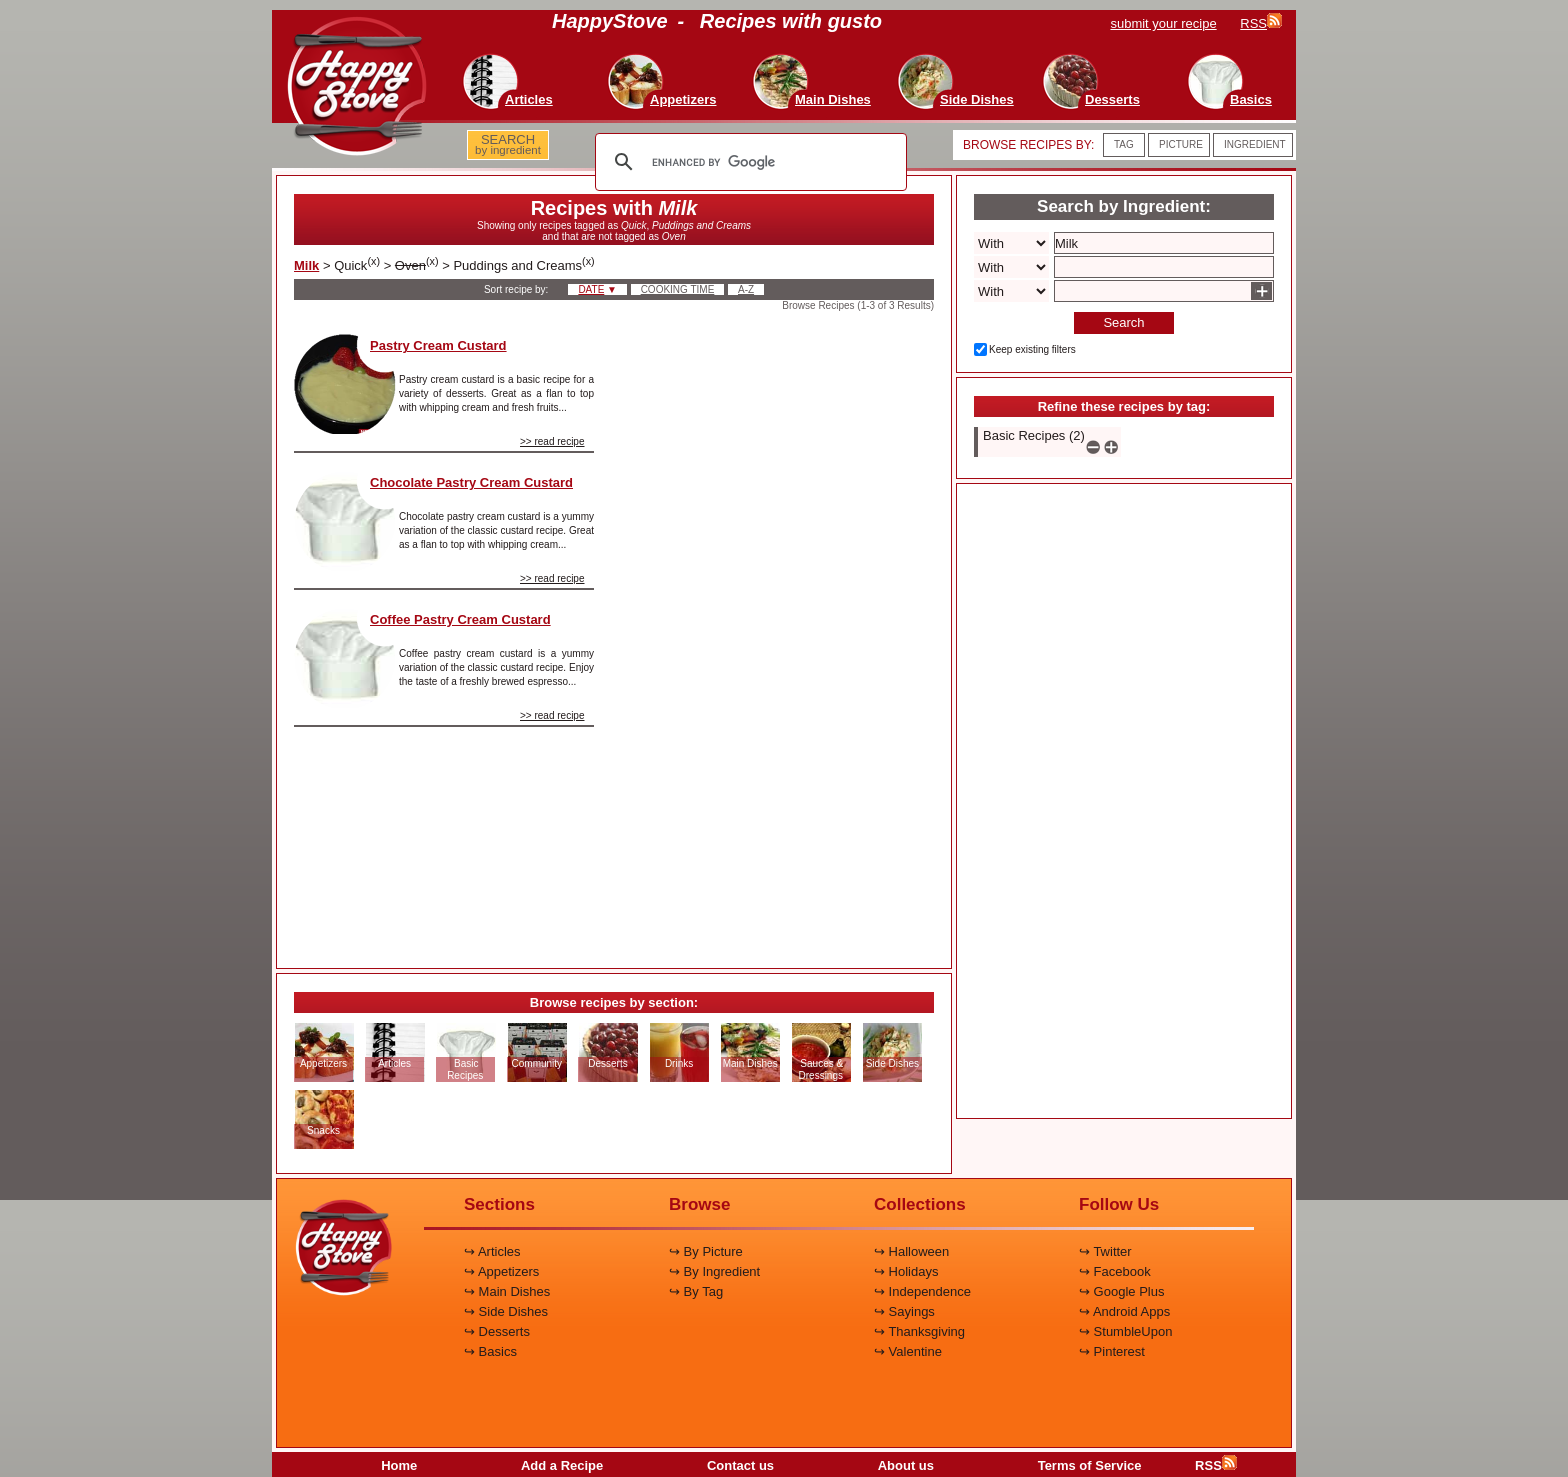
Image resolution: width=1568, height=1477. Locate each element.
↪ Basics (490, 1351)
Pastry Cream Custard (438, 345)
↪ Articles (492, 1251)
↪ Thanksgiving (919, 1331)
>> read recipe (552, 441)
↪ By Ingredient (714, 1271)
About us (906, 1465)
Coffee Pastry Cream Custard (460, 619)
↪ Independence (922, 1291)
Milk (306, 265)
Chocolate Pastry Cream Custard (471, 482)
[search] (748, 162)
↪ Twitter (1105, 1251)
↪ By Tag (696, 1291)
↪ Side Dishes (506, 1311)
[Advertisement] (781, 634)
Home (399, 1465)
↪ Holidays (906, 1271)
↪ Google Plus (1121, 1291)
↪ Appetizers (501, 1271)
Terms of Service (1090, 1465)
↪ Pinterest (1112, 1351)
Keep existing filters (1032, 349)
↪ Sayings (904, 1311)
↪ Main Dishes (507, 1291)
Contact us (740, 1465)
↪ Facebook (1115, 1271)
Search (1123, 322)
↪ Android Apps (1124, 1311)
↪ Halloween (911, 1251)
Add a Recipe (562, 1465)
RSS (1216, 1465)
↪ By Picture (706, 1251)
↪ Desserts (497, 1331)
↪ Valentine (908, 1351)
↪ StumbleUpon (1125, 1331)
